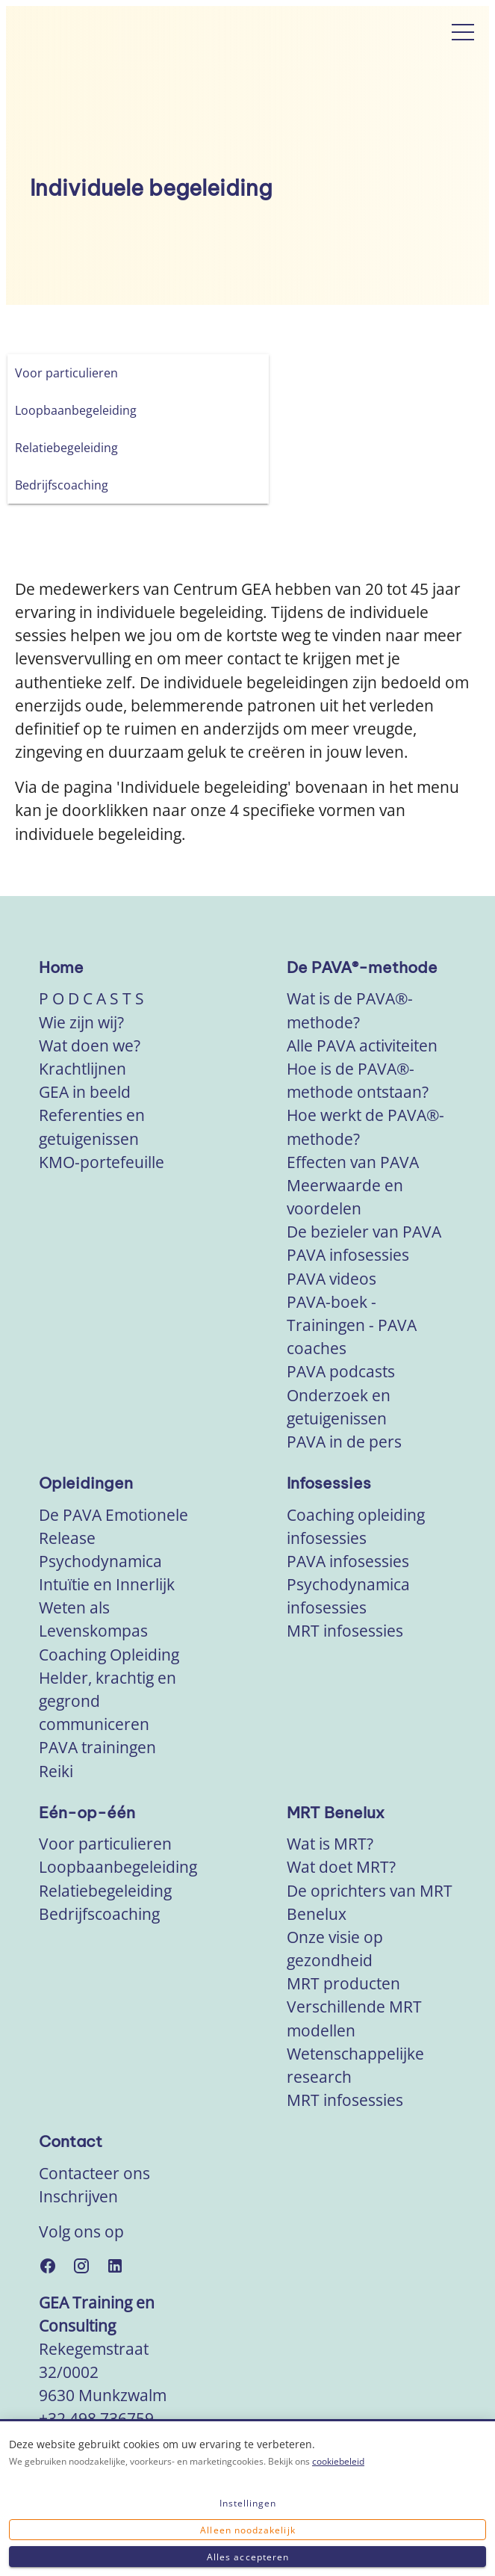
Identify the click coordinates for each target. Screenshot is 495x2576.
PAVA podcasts (341, 1371)
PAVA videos (331, 1278)
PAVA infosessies (348, 1254)
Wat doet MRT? (341, 1866)
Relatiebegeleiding (105, 1890)
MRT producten (343, 1983)
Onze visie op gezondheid (335, 1949)
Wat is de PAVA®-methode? (350, 1010)
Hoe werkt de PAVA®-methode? (365, 1127)
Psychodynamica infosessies (348, 1596)
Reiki (56, 1771)
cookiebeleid (338, 2461)
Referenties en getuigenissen (92, 1127)
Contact (70, 2141)
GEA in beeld (85, 1091)
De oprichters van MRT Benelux (369, 1902)
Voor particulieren (105, 1843)
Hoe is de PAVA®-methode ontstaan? (358, 1080)
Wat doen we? (89, 1045)
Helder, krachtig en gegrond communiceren (107, 1701)
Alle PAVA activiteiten (362, 1045)
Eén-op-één (87, 1813)
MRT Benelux (336, 1813)
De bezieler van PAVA (364, 1231)
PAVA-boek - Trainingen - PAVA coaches (352, 1325)
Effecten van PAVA (353, 1162)
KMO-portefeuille (101, 1162)
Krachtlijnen (82, 1068)
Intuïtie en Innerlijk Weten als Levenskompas (107, 1607)
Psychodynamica (100, 1561)
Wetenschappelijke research (355, 2065)
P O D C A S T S (91, 998)
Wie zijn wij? (81, 1022)
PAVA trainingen (97, 1747)
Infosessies (329, 1483)
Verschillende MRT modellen (354, 2018)
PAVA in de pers (344, 1441)
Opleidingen (86, 1483)
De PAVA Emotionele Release (113, 1526)
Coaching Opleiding (109, 1654)
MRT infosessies (345, 1630)
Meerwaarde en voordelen (345, 1197)
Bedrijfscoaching (99, 1913)
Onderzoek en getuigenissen (338, 1407)
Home (61, 967)
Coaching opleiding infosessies (356, 1526)
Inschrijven (78, 2196)
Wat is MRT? (330, 1843)
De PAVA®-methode (362, 967)
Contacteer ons (94, 2173)
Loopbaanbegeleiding (118, 1866)
